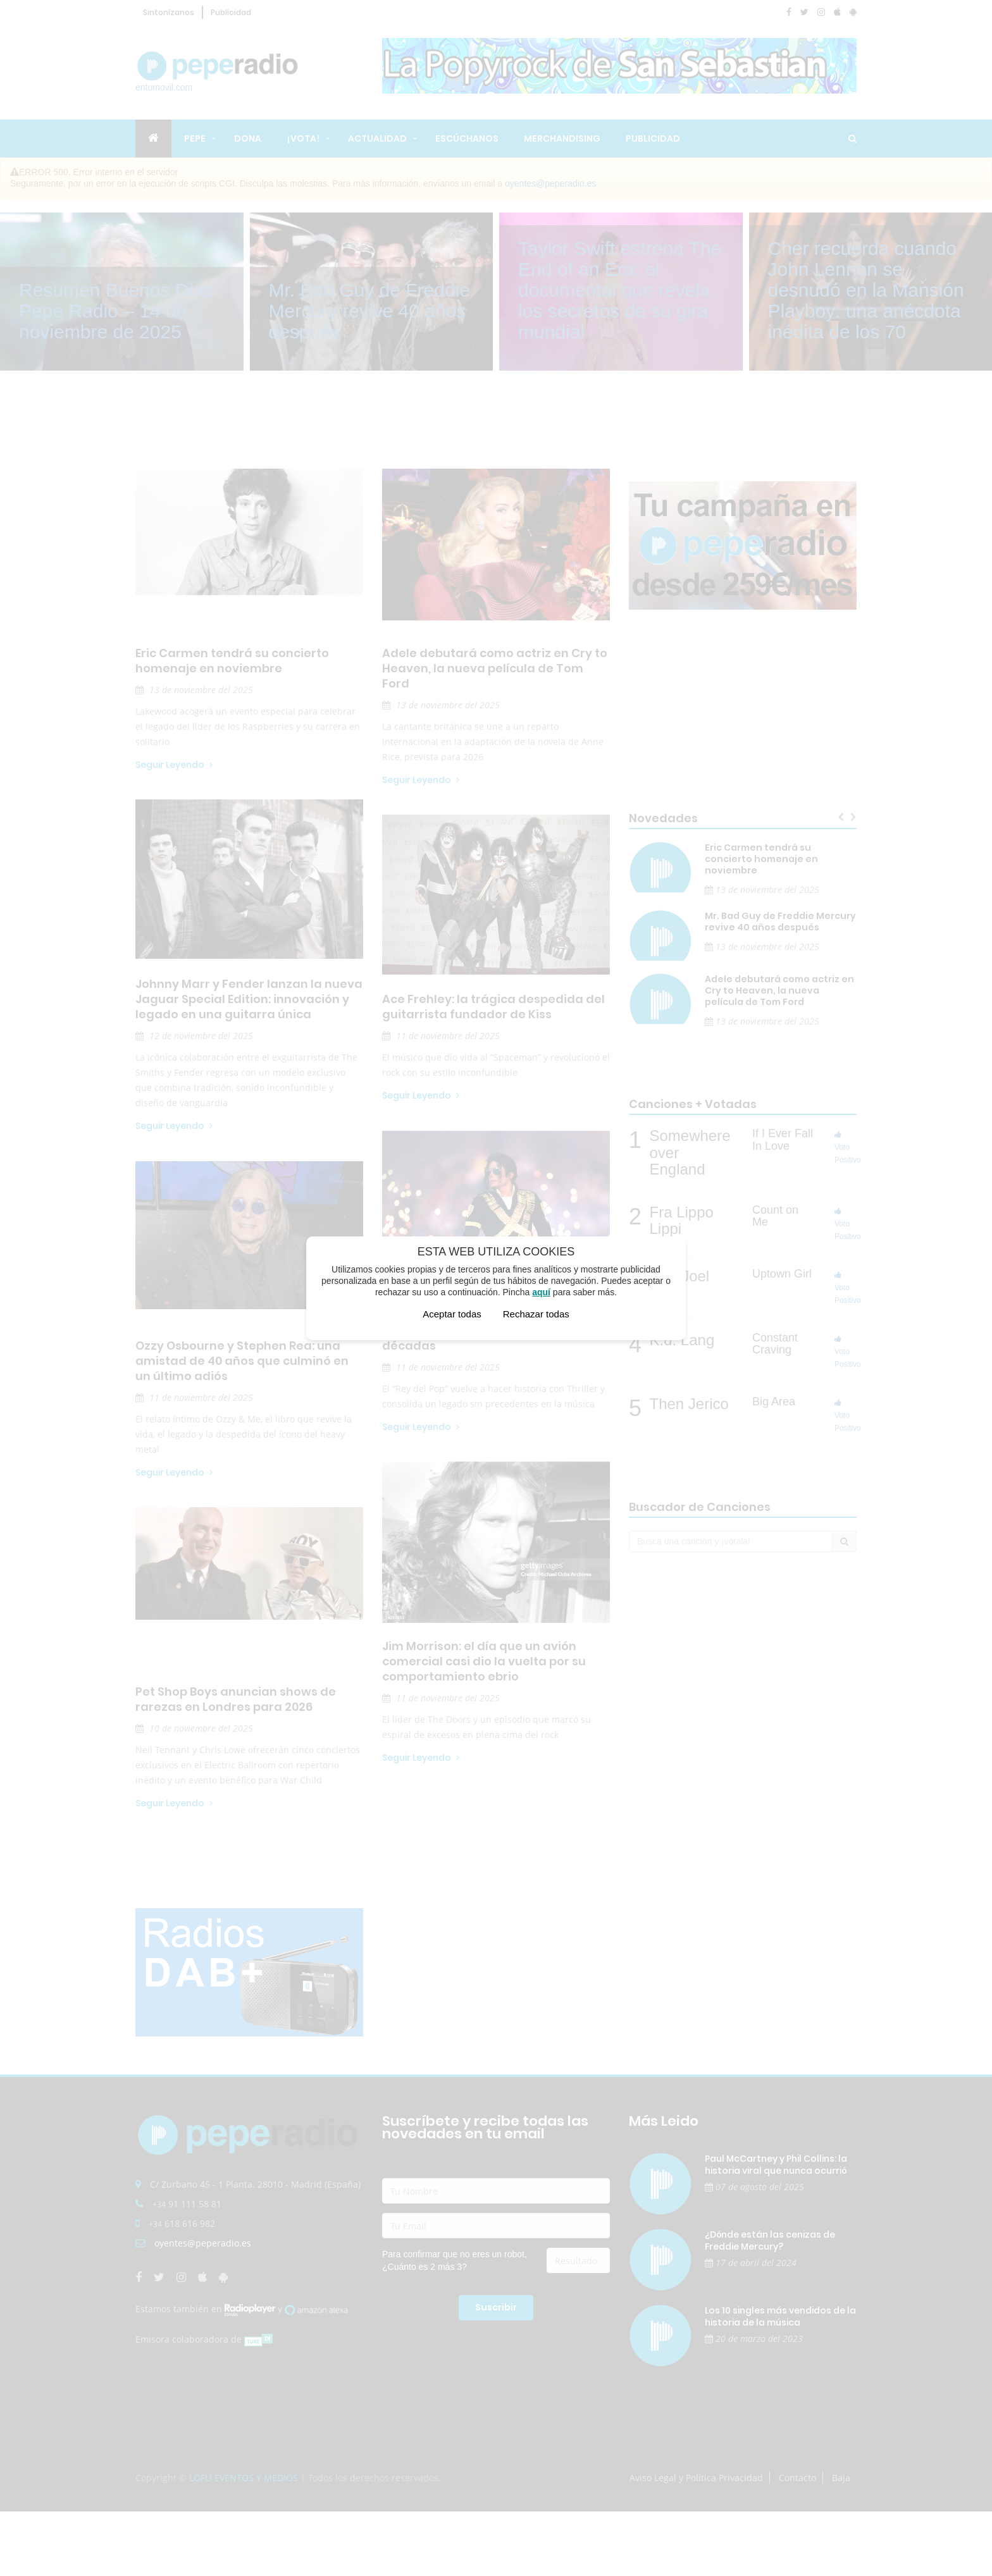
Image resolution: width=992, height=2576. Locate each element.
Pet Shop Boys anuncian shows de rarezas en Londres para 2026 (235, 1699)
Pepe (195, 138)
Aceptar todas (452, 1314)
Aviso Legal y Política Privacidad (696, 2478)
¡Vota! (303, 138)
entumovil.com (218, 71)
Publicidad (231, 12)
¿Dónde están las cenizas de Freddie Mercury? (770, 2240)
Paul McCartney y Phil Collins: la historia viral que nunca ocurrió (776, 2164)
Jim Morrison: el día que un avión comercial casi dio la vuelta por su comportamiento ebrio (484, 1661)
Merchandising (562, 138)
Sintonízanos (168, 12)
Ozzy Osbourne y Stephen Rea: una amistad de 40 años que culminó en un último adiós (242, 1361)
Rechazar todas (536, 1314)
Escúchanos (467, 138)
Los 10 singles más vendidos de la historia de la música (780, 2316)
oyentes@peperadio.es (550, 183)
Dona (247, 138)
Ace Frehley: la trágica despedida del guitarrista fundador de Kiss (493, 1007)
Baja (841, 2478)
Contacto (797, 2478)
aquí (541, 1292)
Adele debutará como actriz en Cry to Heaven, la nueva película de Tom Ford (494, 668)
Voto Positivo (847, 1147)
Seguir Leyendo (174, 764)
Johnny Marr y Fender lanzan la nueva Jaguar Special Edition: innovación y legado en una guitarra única (249, 999)
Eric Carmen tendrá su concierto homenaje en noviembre (232, 661)
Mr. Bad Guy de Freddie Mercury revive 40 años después (780, 921)
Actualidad (377, 138)
